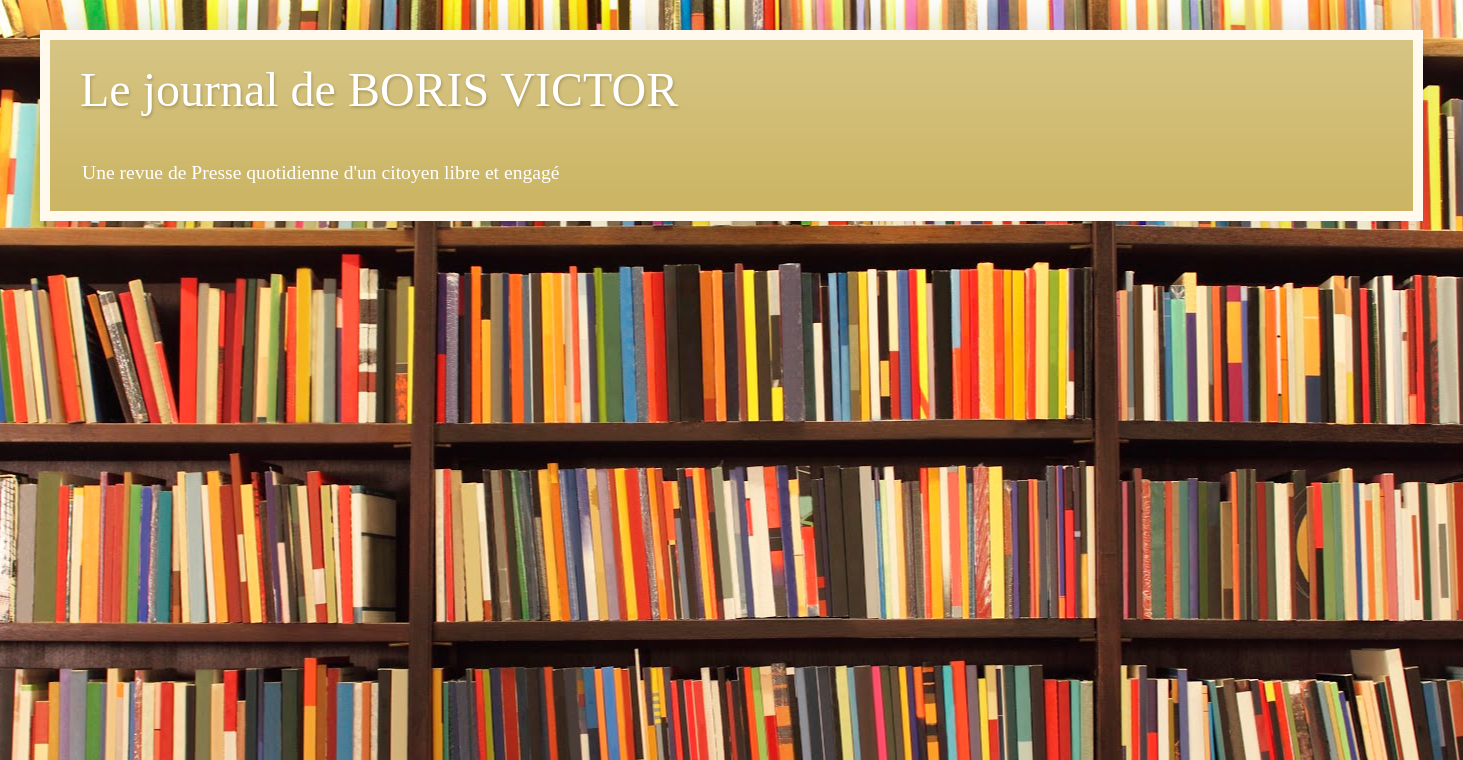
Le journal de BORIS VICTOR (379, 89)
